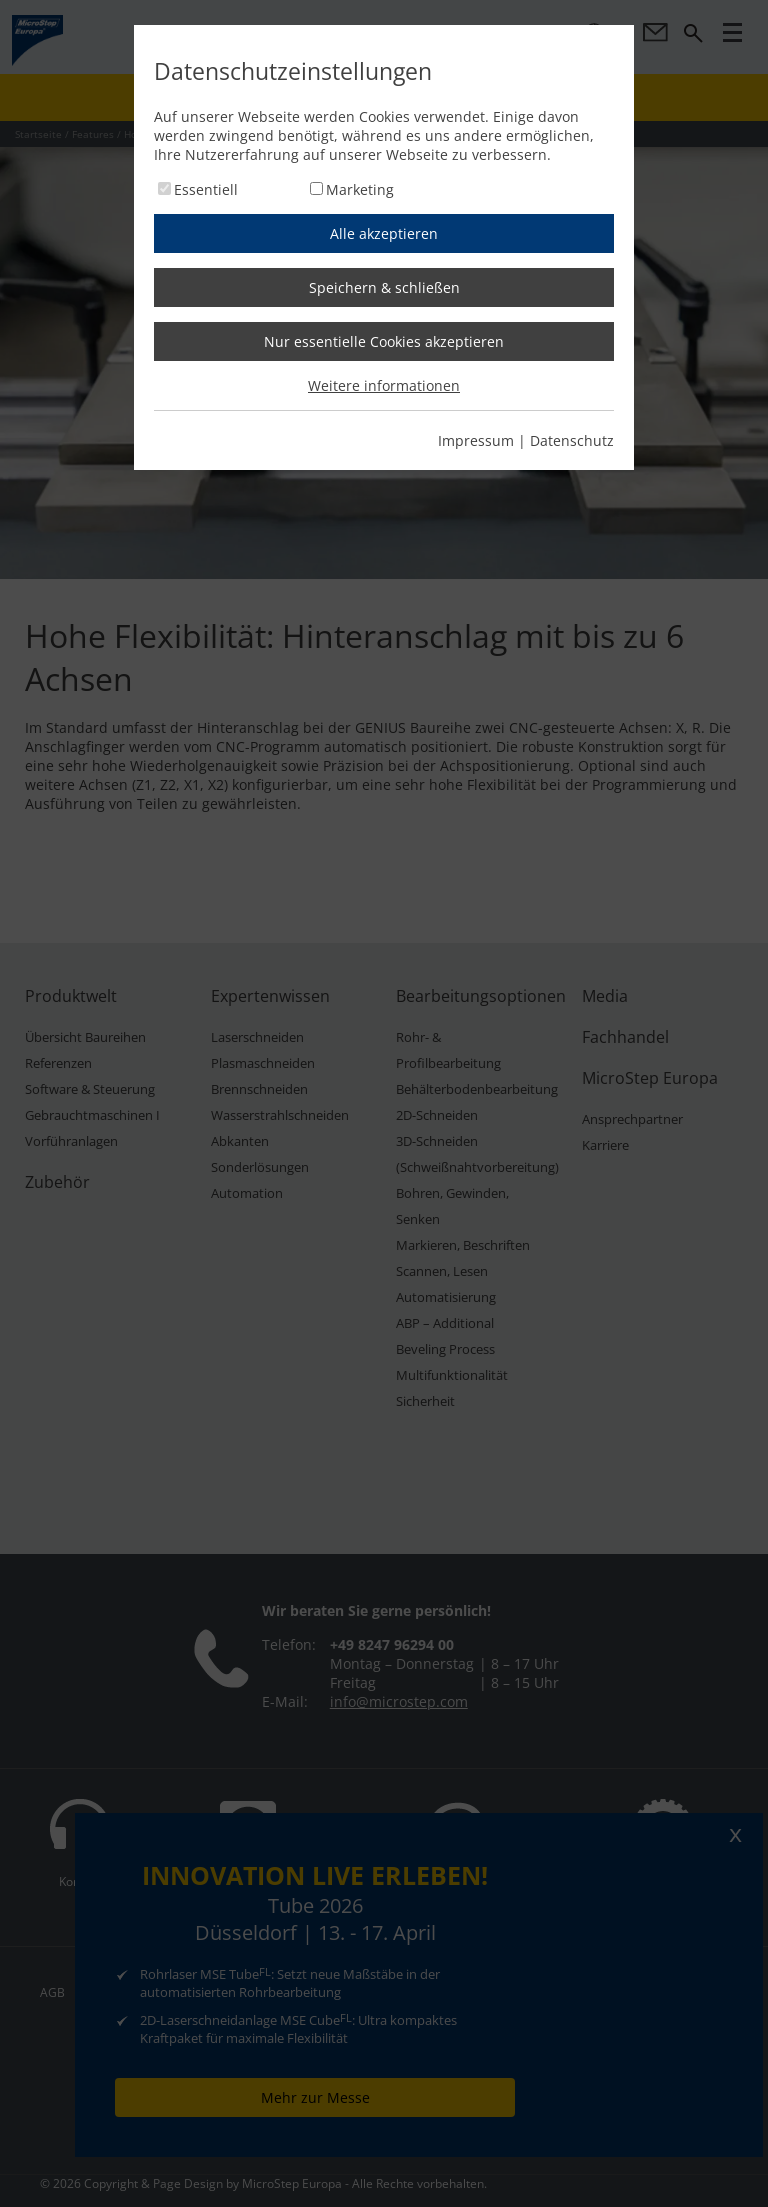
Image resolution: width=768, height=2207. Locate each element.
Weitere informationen (384, 385)
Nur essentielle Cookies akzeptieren (384, 341)
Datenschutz (572, 440)
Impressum (476, 440)
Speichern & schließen (384, 287)
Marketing (360, 189)
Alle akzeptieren (384, 233)
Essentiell (206, 189)
